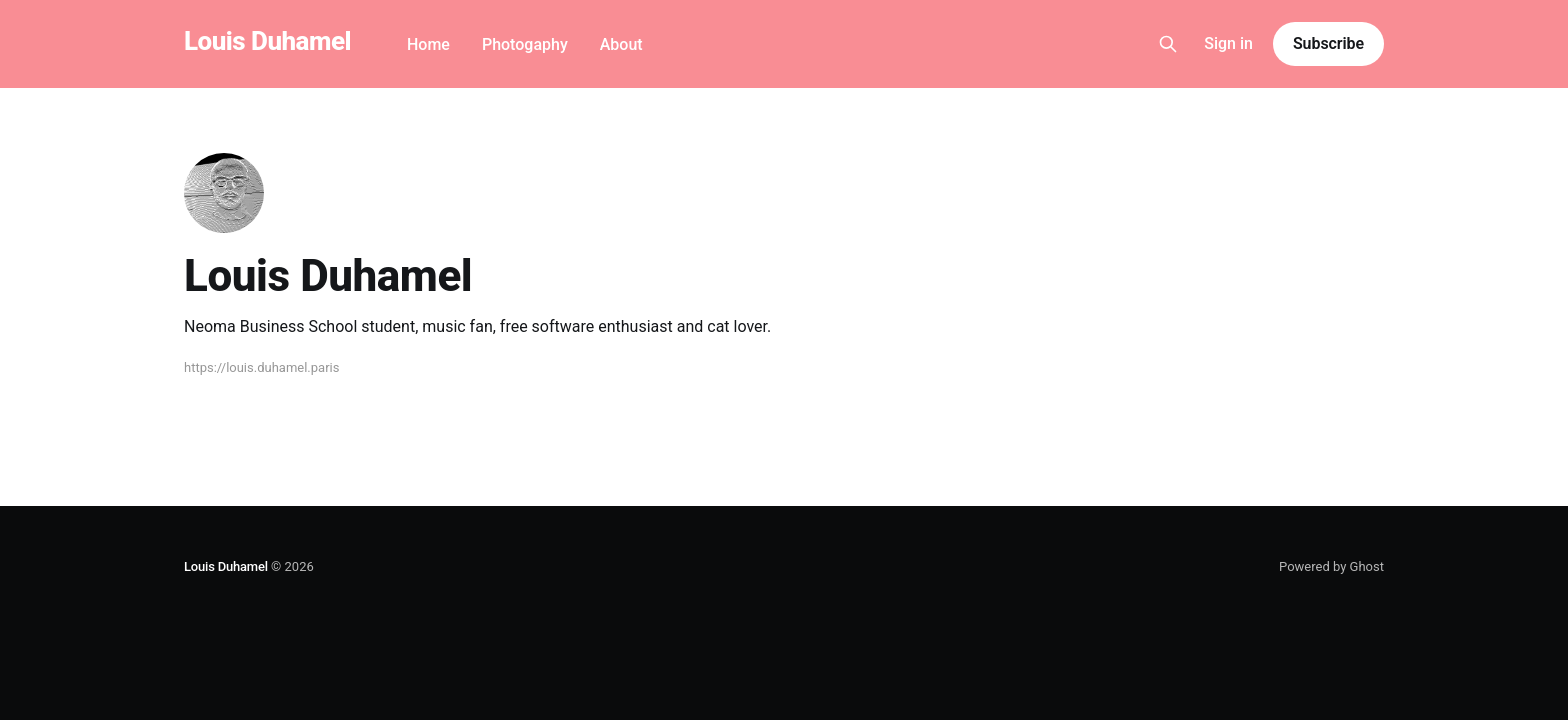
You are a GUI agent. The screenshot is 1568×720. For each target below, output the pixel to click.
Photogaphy (525, 44)
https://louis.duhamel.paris (261, 367)
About (621, 44)
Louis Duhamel (267, 41)
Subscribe (1328, 43)
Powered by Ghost (1331, 566)
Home (428, 44)
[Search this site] (1168, 44)
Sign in (1228, 43)
